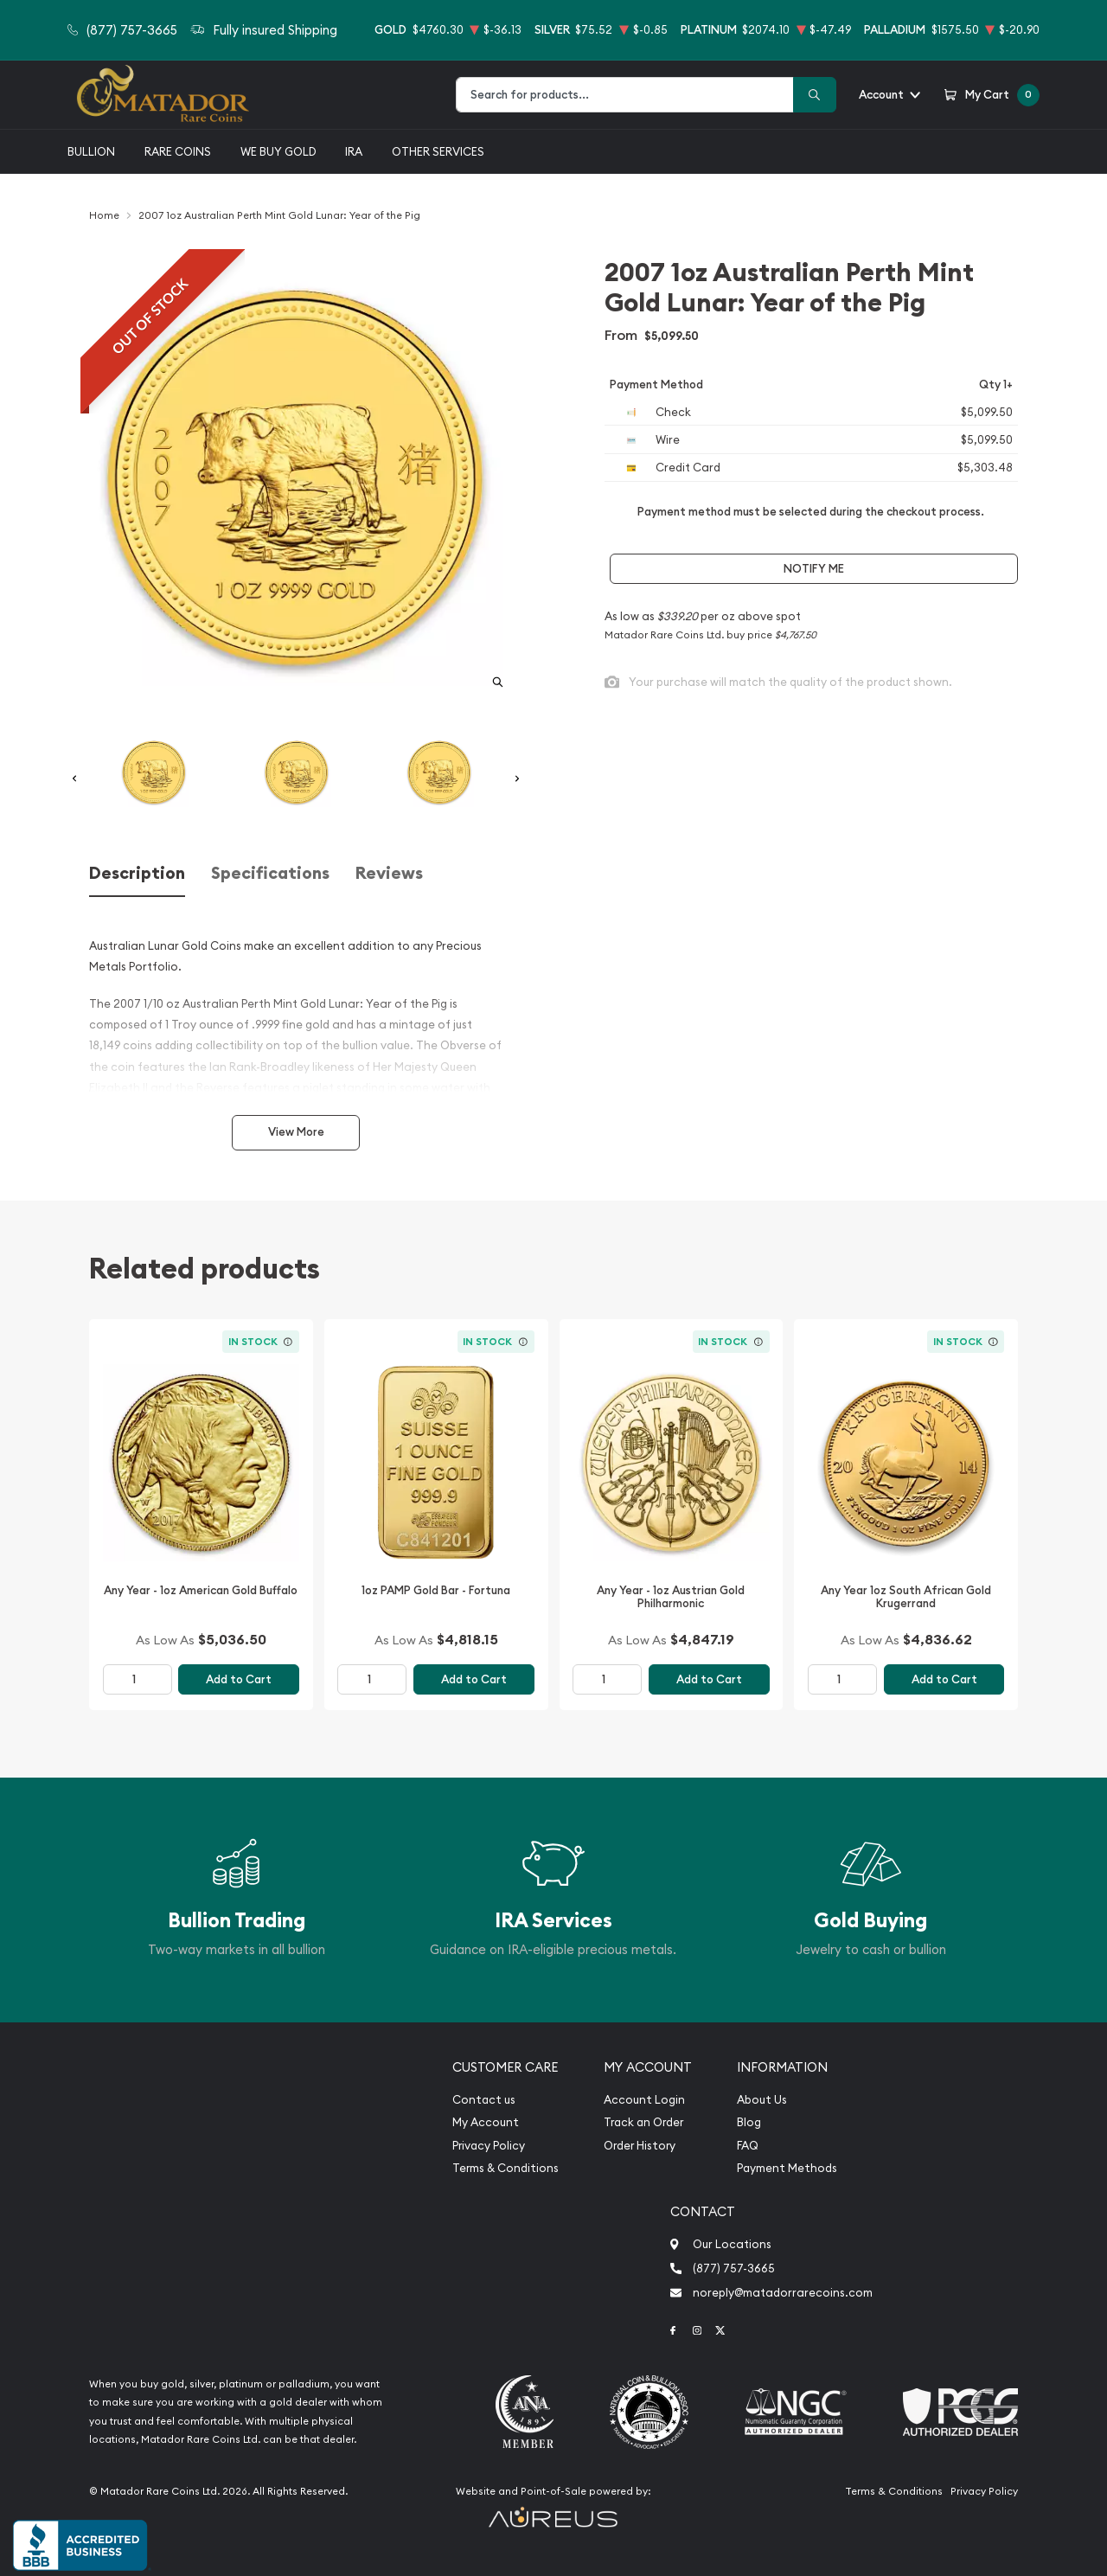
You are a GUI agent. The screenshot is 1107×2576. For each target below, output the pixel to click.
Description (137, 873)
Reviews (389, 873)
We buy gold (278, 151)
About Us (762, 2099)
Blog (749, 2122)
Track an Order (643, 2122)
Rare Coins (177, 151)
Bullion (91, 151)
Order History (639, 2145)
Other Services (438, 151)
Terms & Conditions (505, 2168)
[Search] (814, 94)
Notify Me (814, 568)
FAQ (747, 2145)
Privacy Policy (488, 2145)
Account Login (644, 2099)
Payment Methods (787, 2168)
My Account (485, 2122)
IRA (353, 151)
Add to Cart (239, 1679)
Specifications (270, 873)
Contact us (483, 2099)
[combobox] (625, 94)
